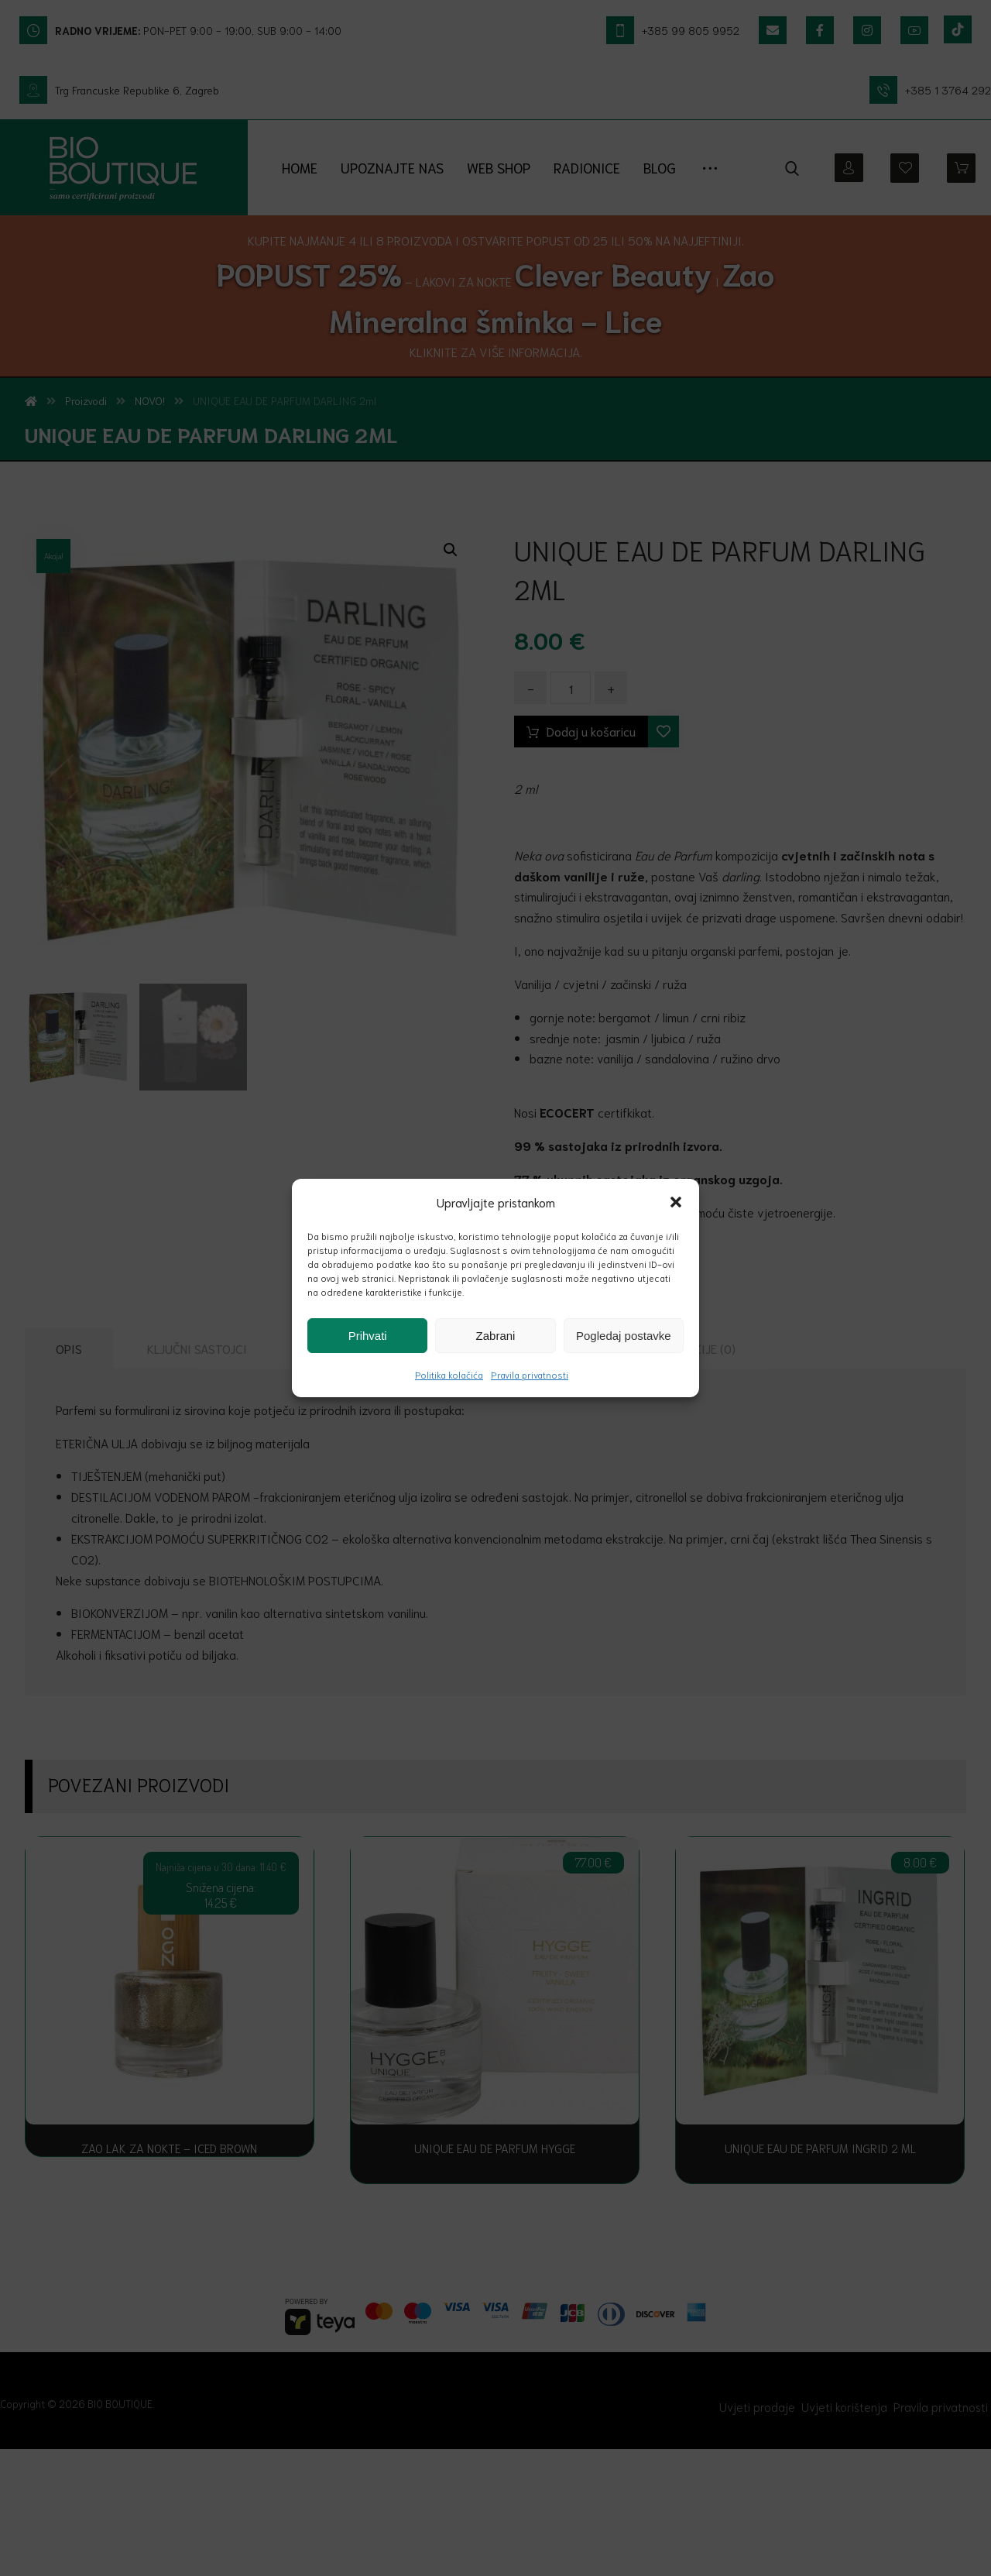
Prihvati (367, 1335)
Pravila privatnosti (529, 1374)
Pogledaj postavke (623, 1335)
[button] (676, 1202)
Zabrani (496, 1335)
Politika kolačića (449, 1374)
